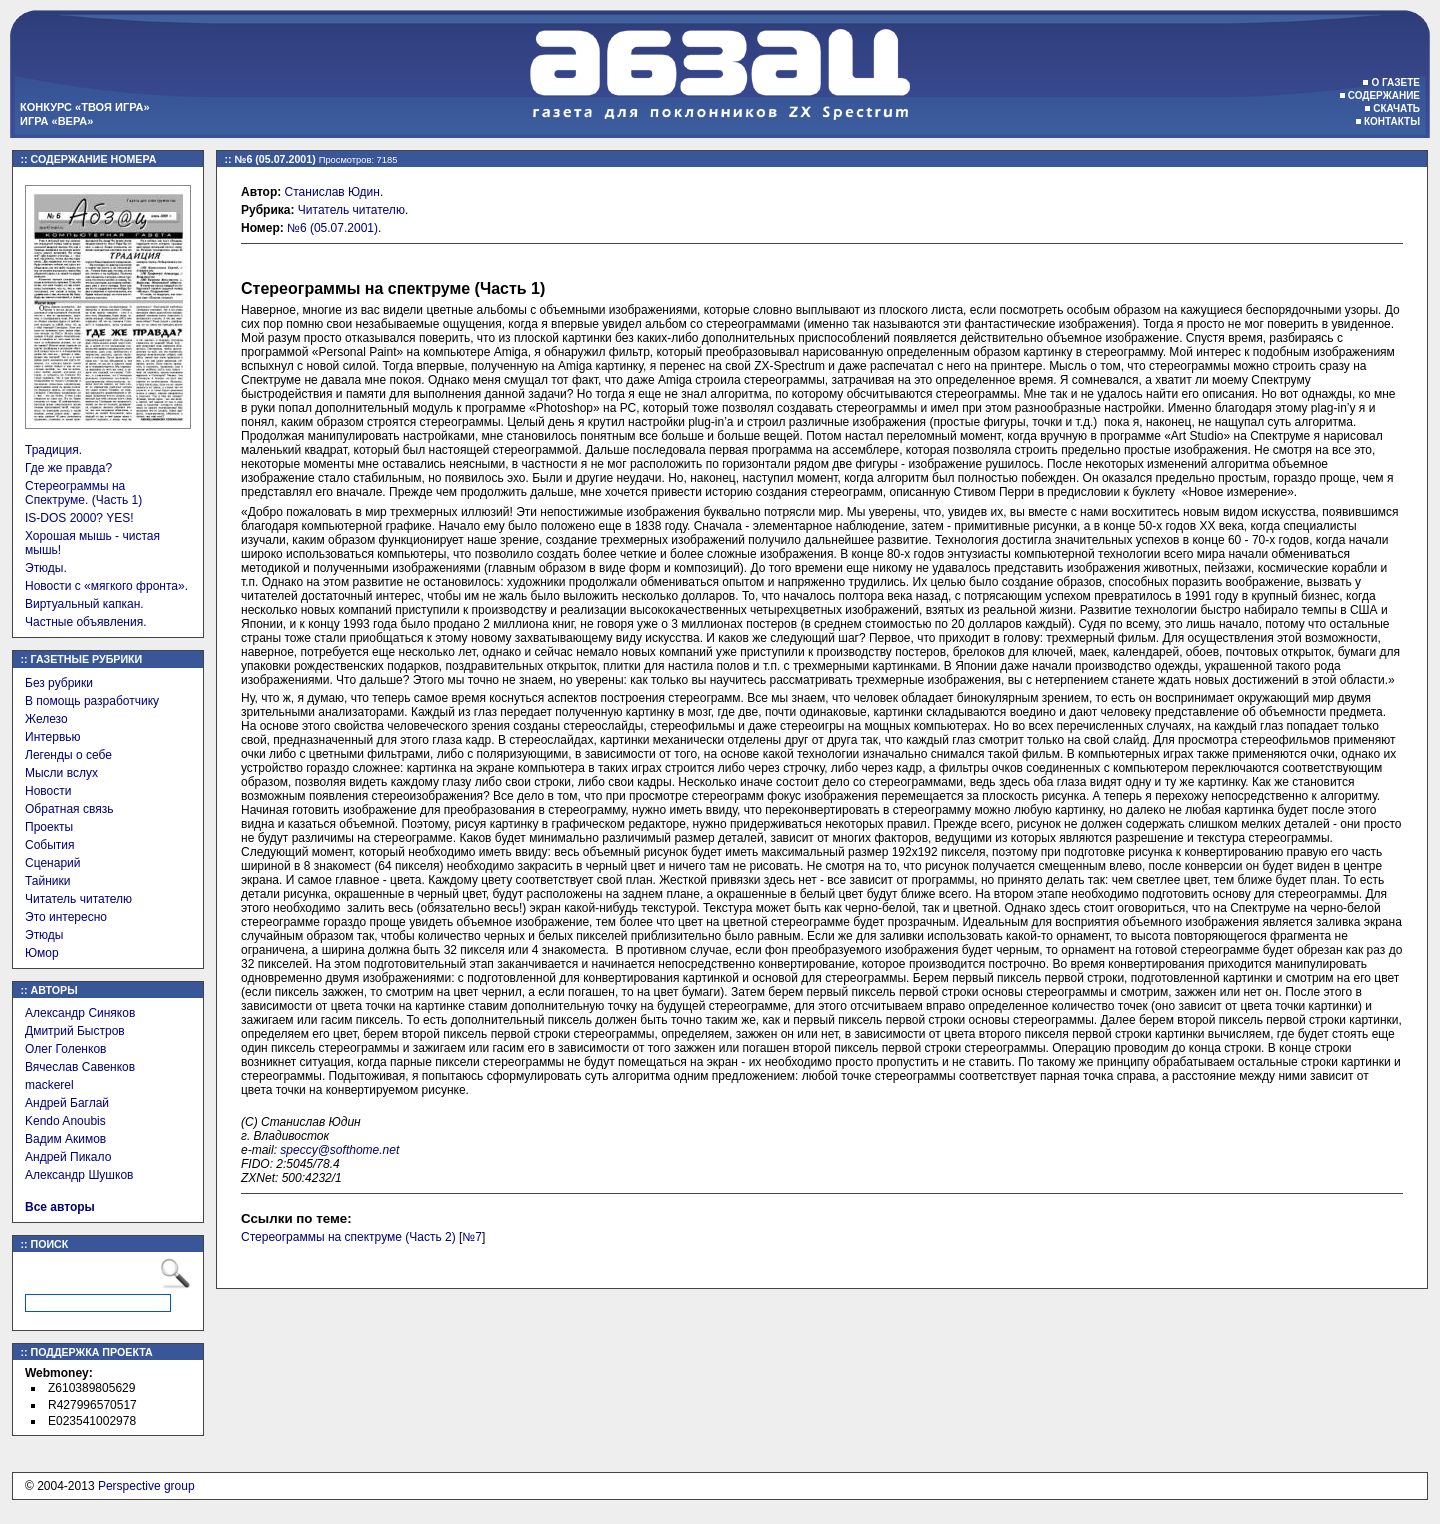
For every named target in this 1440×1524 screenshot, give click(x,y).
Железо (46, 719)
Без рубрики (59, 683)
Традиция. (53, 450)
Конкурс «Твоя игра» (85, 107)
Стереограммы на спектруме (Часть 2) (348, 1237)
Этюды (44, 935)
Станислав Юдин (332, 192)
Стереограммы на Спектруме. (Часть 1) (83, 493)
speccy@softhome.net (339, 1150)
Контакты (1392, 121)
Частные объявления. (86, 622)
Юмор (42, 953)
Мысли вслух (61, 773)
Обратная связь (69, 809)
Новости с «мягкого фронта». (106, 586)
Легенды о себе (68, 755)
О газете (1395, 82)
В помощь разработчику (92, 701)
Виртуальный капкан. (84, 604)
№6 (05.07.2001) (332, 228)
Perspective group (146, 1486)
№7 (472, 1237)
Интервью (53, 737)
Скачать (1396, 108)
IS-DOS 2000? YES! (79, 518)
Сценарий (52, 863)
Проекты (49, 827)
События (50, 845)
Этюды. (46, 568)
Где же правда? (68, 468)
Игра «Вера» (56, 121)
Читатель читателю (78, 899)
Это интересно (66, 917)
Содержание (1384, 95)
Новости (48, 791)
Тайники (47, 881)
